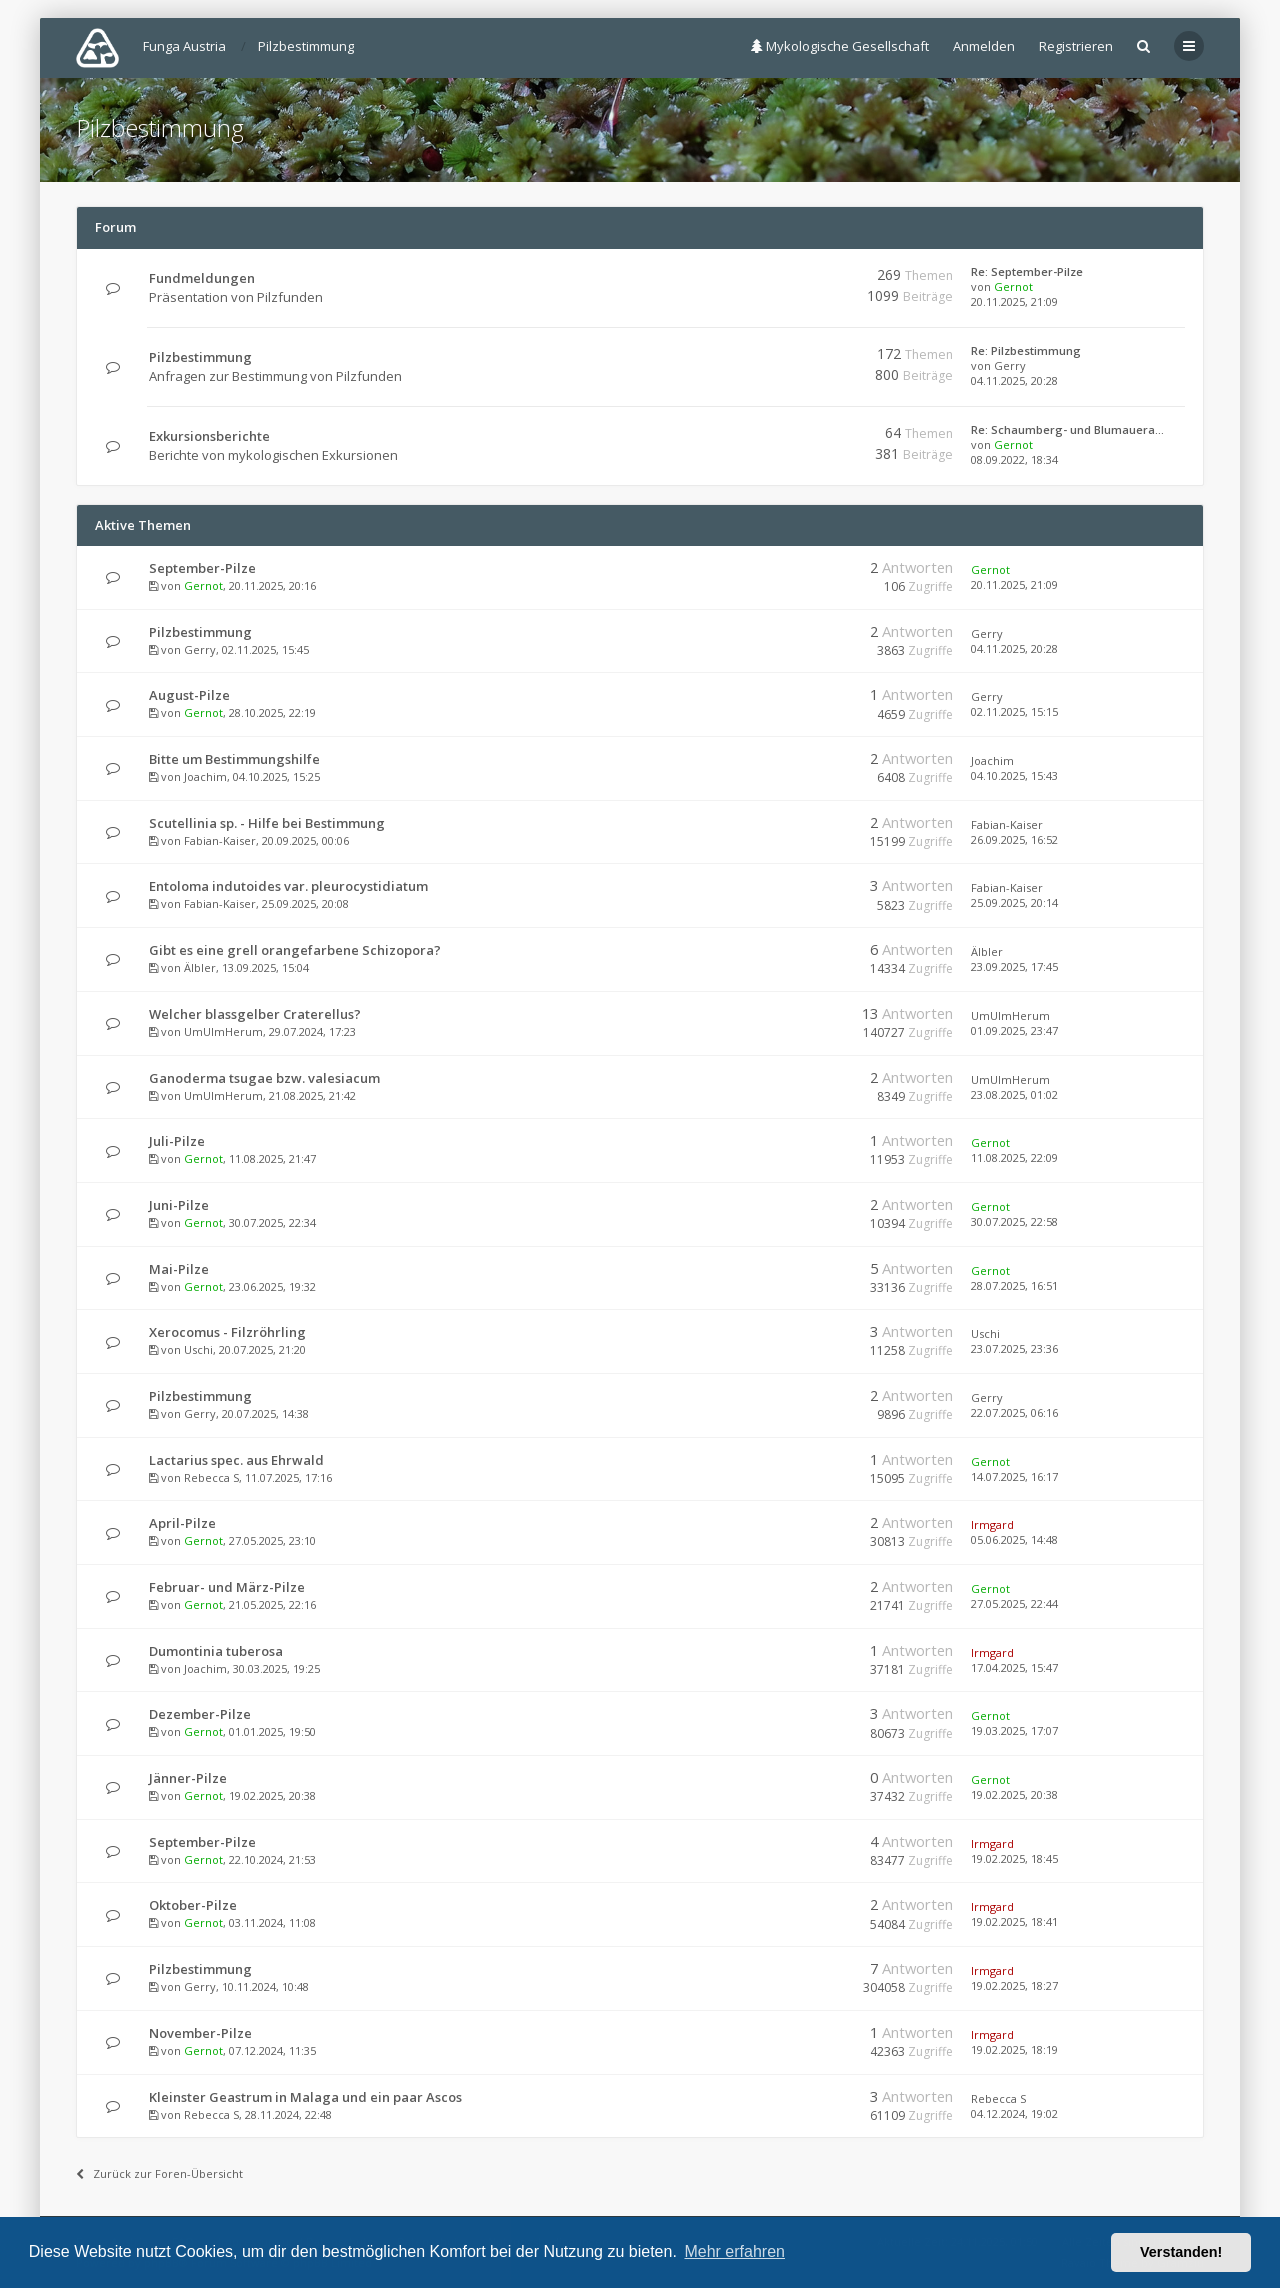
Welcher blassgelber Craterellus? (255, 1014)
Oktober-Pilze (193, 1905)
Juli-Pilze (177, 1141)
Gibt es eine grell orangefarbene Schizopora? (295, 950)
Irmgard (992, 1524)
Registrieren (1076, 46)
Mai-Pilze (179, 1269)
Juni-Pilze (179, 1205)
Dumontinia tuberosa (216, 1651)
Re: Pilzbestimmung (1026, 350)
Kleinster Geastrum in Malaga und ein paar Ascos (305, 2097)
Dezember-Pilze (200, 1714)
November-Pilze (200, 2033)
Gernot (1013, 286)
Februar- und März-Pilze (227, 1587)
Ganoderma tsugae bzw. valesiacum (264, 1078)
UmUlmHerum (223, 1031)
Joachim (205, 776)
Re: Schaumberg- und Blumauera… (1067, 429)
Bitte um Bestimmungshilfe (234, 759)
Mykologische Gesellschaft (840, 46)
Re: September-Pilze (1027, 271)
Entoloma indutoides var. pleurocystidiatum (288, 886)
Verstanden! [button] (1181, 2252)
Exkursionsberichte (209, 436)
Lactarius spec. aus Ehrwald (236, 1460)
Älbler (200, 967)
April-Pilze (182, 1523)
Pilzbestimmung (160, 127)
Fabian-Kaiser (220, 840)
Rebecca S (211, 1477)
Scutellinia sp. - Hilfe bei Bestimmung (267, 823)
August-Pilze (189, 695)
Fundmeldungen (202, 278)
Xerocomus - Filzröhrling (227, 1332)
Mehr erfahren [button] (734, 2251)
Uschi (198, 1349)
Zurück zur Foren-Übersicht (159, 2173)
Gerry (1010, 365)
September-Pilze (202, 568)
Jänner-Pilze (188, 1778)
